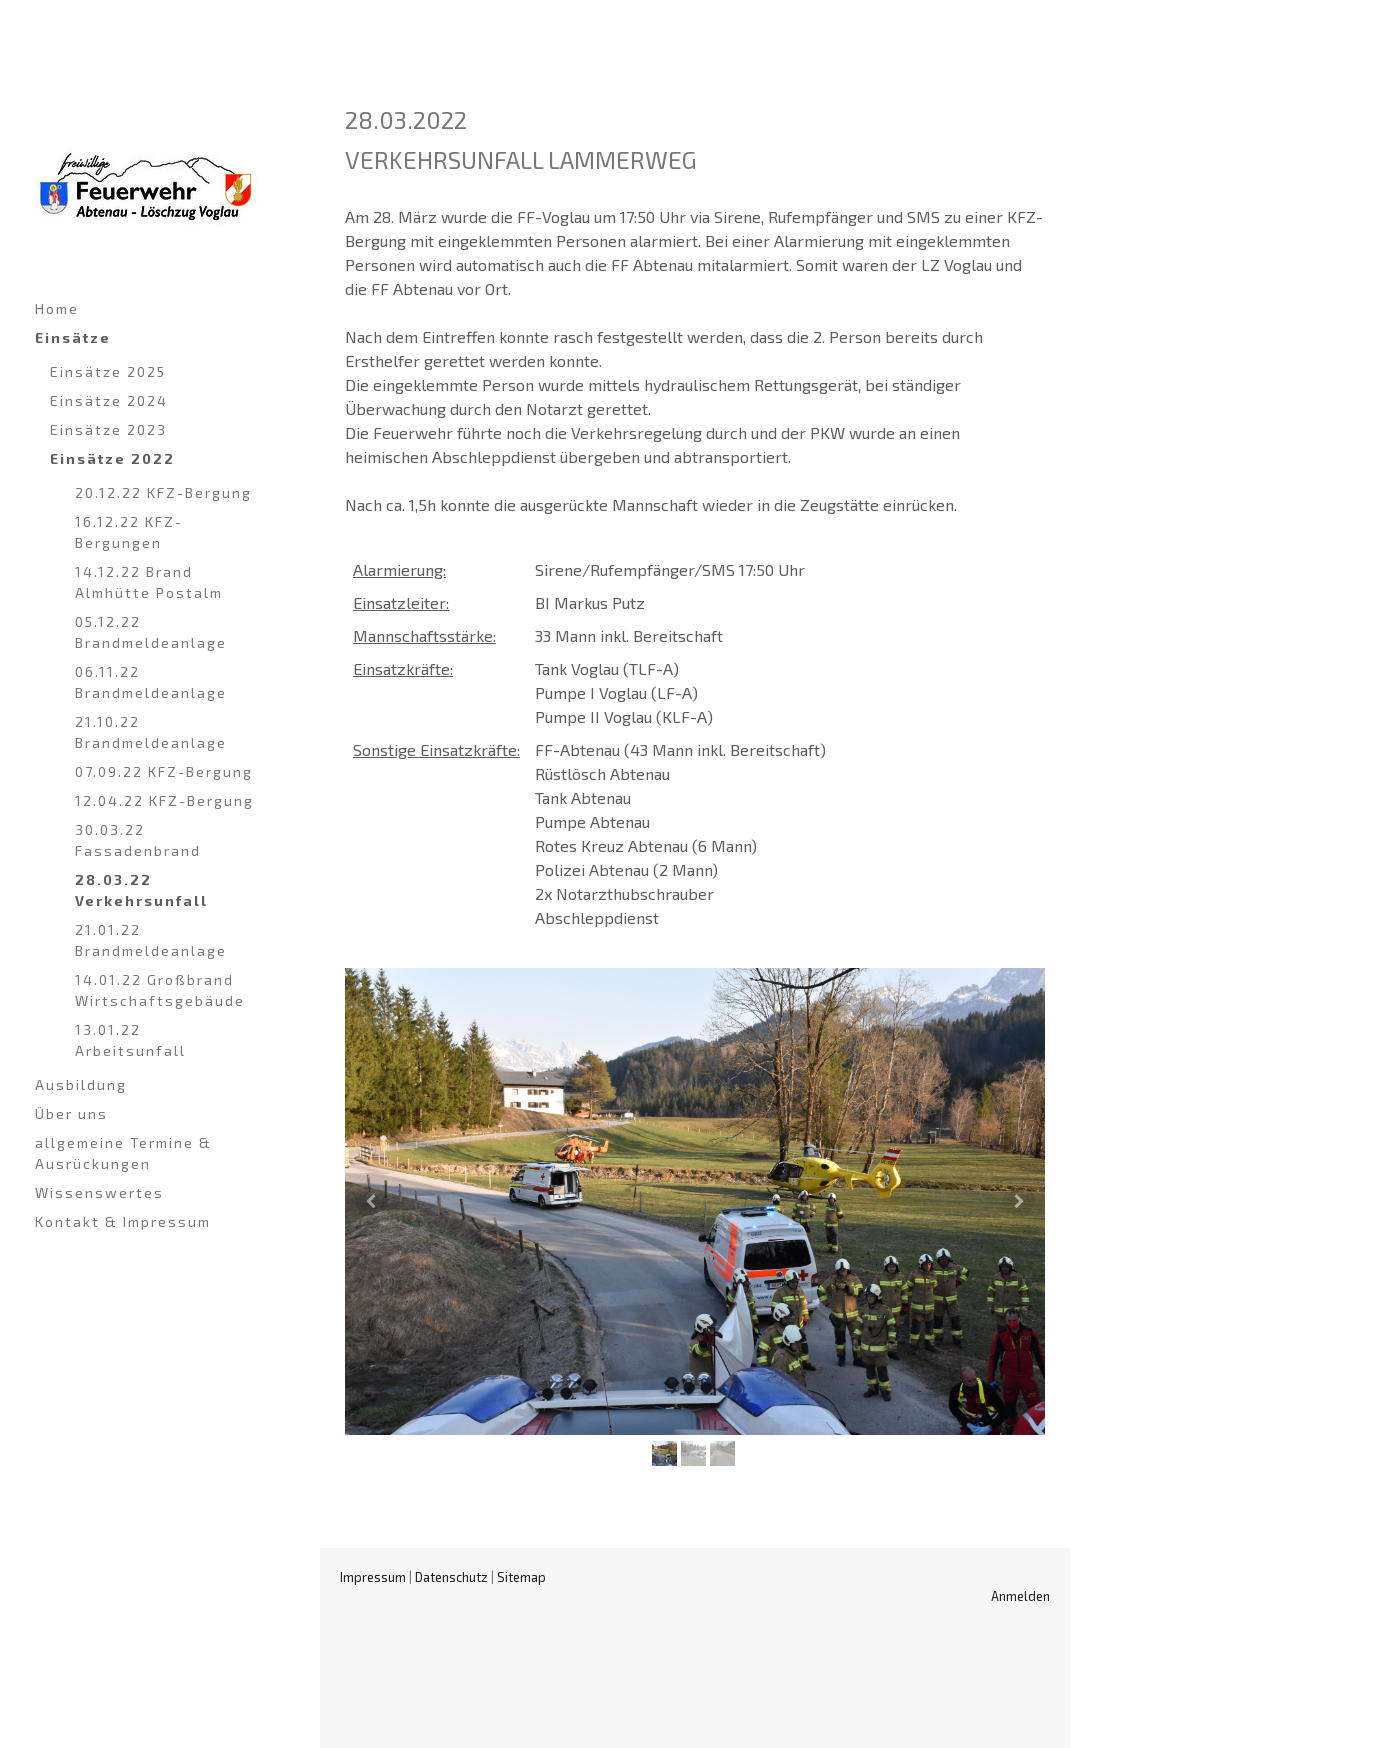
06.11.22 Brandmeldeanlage (151, 682)
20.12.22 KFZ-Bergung (163, 492)
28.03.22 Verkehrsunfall (141, 890)
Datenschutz (451, 1577)
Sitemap (521, 1577)
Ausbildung (81, 1084)
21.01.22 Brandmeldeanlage (151, 940)
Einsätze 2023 (108, 429)
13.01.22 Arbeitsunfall (130, 1040)
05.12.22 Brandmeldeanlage (151, 632)
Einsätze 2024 (109, 400)
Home (57, 308)
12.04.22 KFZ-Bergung (164, 800)
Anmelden (1020, 1596)
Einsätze (73, 337)
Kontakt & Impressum (123, 1221)
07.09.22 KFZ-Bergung (164, 771)
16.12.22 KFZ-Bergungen (129, 532)
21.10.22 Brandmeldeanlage (151, 732)
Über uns (71, 1113)
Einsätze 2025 (108, 371)
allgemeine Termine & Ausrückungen (123, 1153)
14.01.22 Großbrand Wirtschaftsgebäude (160, 990)
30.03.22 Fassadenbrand (138, 840)
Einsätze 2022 (112, 458)
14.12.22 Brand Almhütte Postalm (149, 582)
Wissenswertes (99, 1192)
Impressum (373, 1577)
